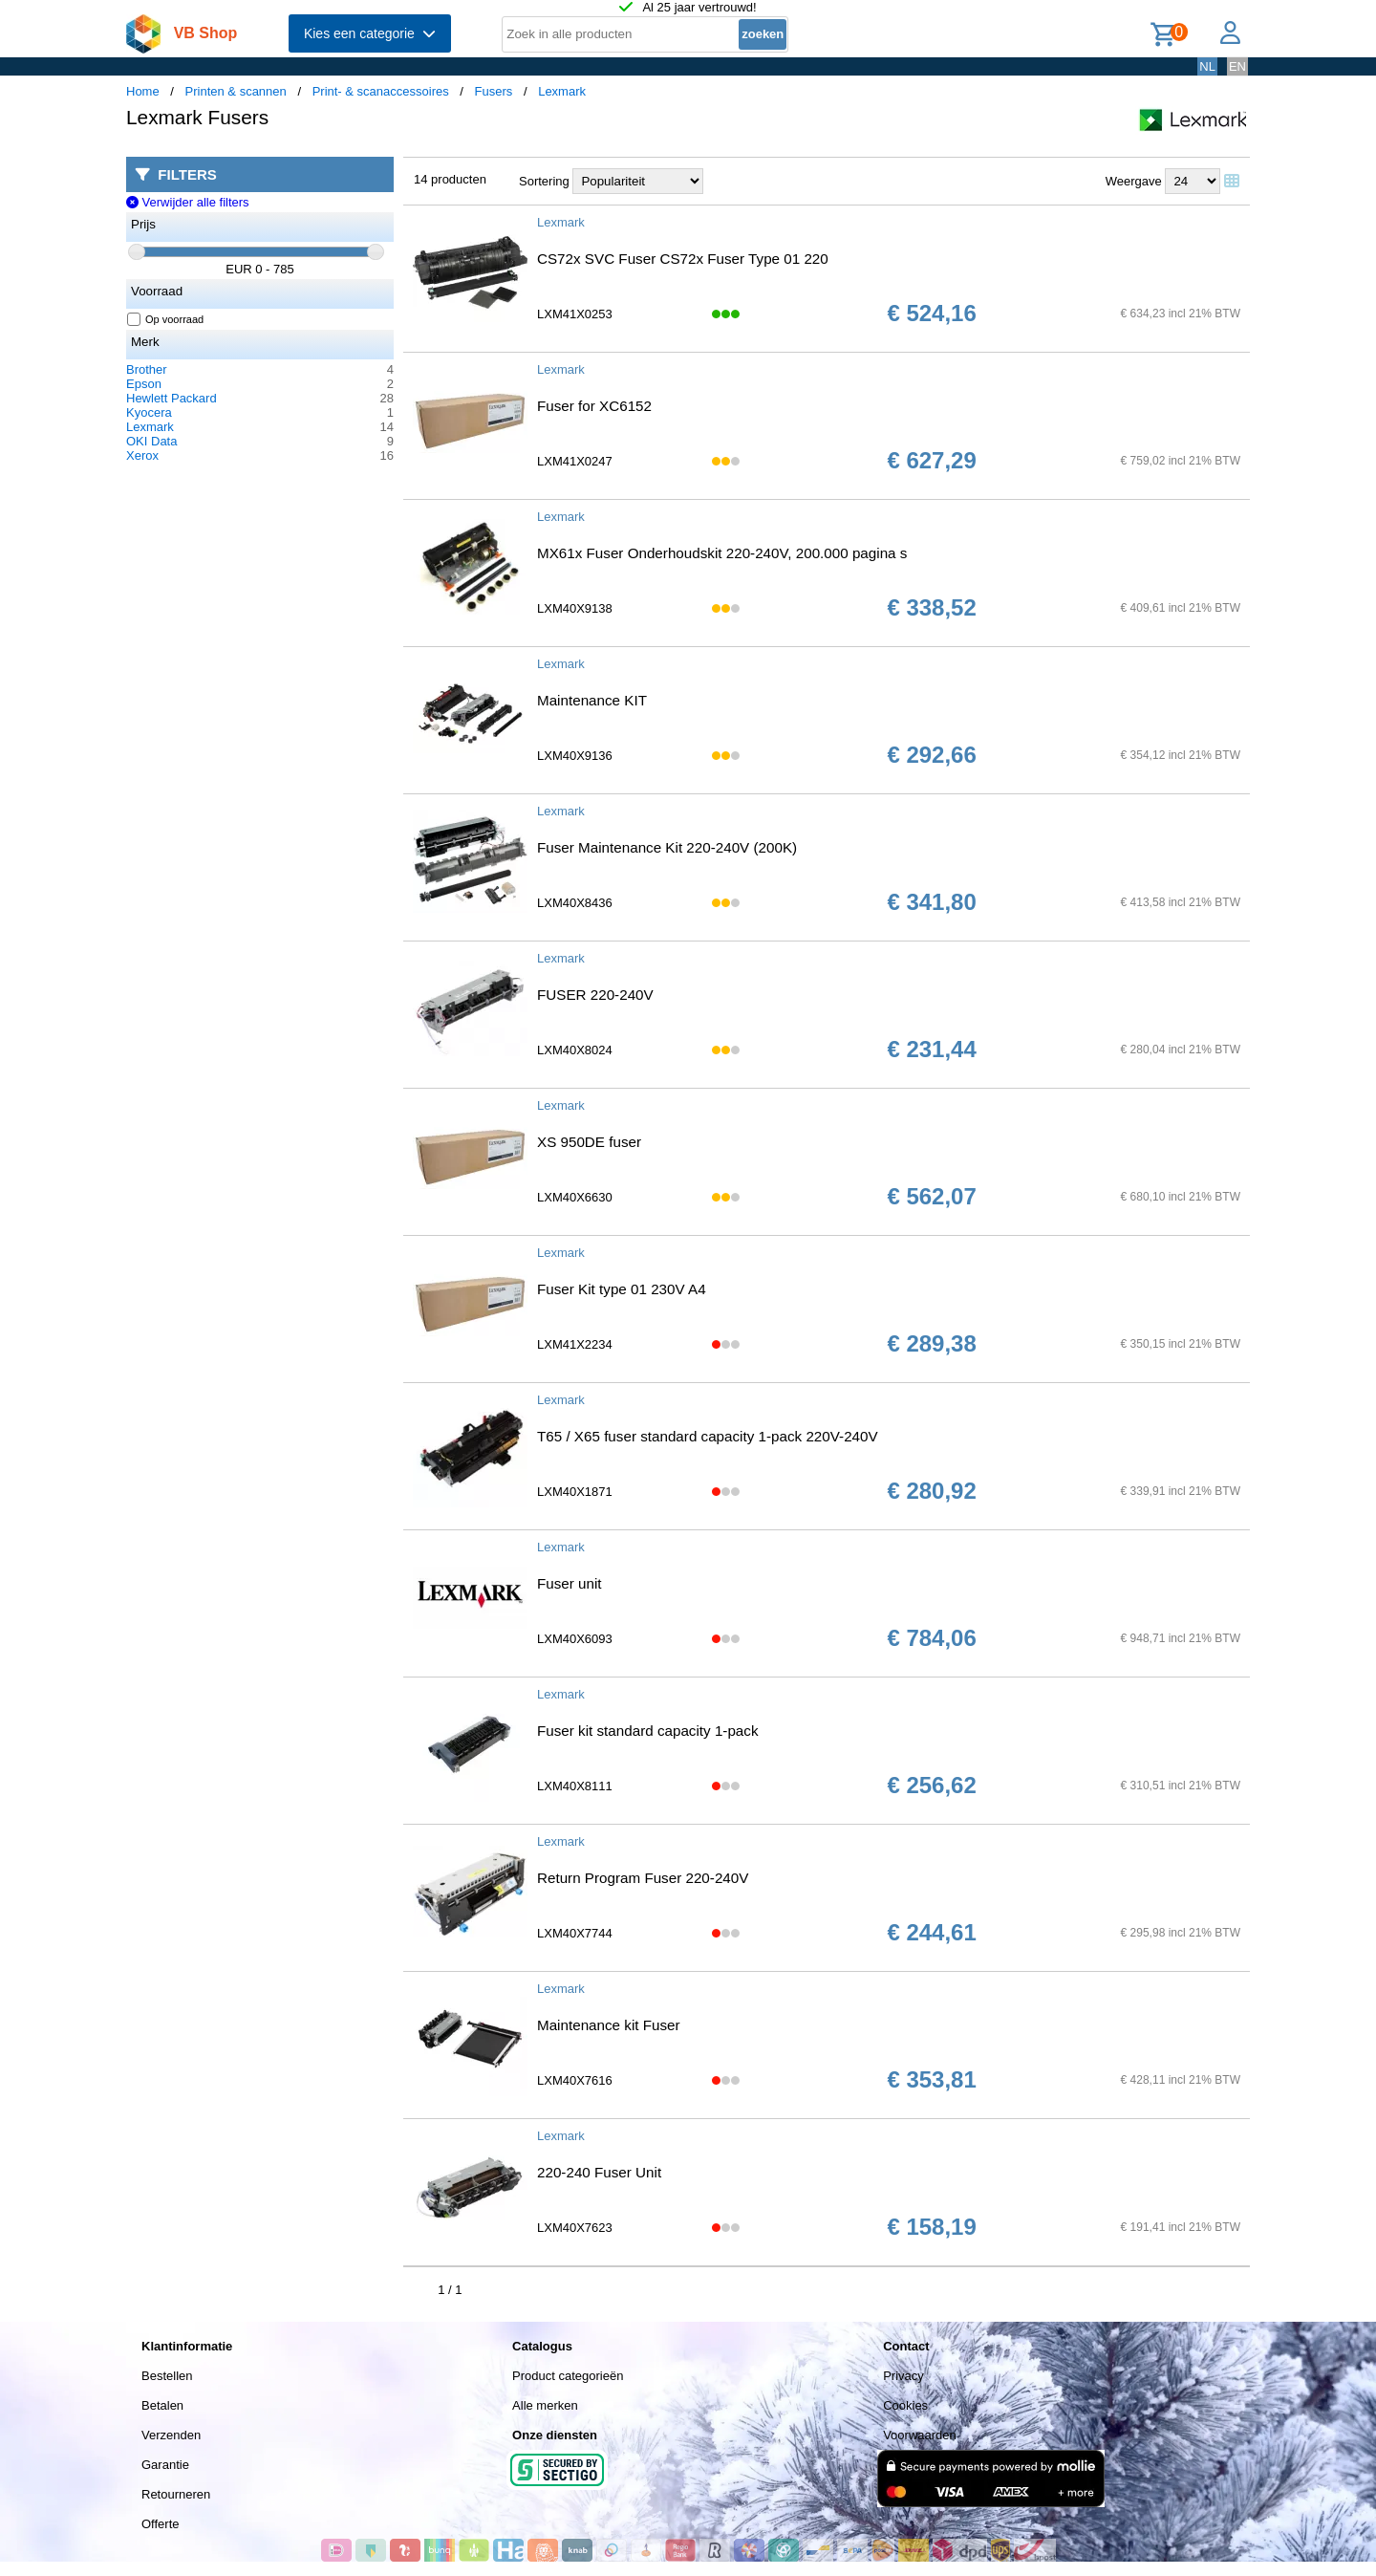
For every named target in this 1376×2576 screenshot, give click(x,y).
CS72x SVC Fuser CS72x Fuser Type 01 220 (682, 258)
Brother (146, 369)
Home (143, 91)
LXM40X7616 (575, 2080)
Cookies (905, 2405)
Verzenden (171, 2435)
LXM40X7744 (575, 1933)
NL (1207, 66)
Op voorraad (166, 319)
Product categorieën (567, 2376)
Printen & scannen (236, 91)
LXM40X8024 (575, 1050)
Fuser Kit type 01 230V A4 (621, 1289)
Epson (143, 384)
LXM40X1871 (575, 1491)
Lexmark (562, 91)
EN (1237, 66)
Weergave (1134, 181)
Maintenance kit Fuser (608, 2025)
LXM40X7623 (575, 2227)
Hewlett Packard (171, 398)
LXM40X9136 (575, 755)
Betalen (162, 2405)
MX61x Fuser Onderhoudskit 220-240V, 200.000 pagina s (722, 553)
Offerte (160, 2524)
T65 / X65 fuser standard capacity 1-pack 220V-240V (707, 1436)
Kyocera (149, 412)
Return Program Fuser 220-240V (642, 1878)
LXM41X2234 (575, 1344)
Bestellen (166, 2376)
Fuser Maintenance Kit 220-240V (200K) (667, 847)
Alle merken (545, 2405)
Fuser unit (569, 1583)
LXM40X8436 (575, 903)
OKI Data (151, 441)
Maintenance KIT (592, 700)
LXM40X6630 (575, 1197)
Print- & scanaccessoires (380, 91)
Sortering (544, 181)
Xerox (142, 455)
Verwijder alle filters (187, 202)
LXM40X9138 (575, 608)
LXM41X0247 (575, 461)
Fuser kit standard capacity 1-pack (648, 1730)
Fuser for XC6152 (594, 406)
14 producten (450, 179)
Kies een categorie (370, 33)
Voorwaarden (920, 2435)
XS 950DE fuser (589, 1142)
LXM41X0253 (575, 314)
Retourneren (175, 2494)
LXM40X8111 (575, 1786)
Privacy (903, 2376)
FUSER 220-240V (595, 994)
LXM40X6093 (575, 1639)
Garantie (165, 2464)
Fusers (494, 91)
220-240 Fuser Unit (599, 2172)
